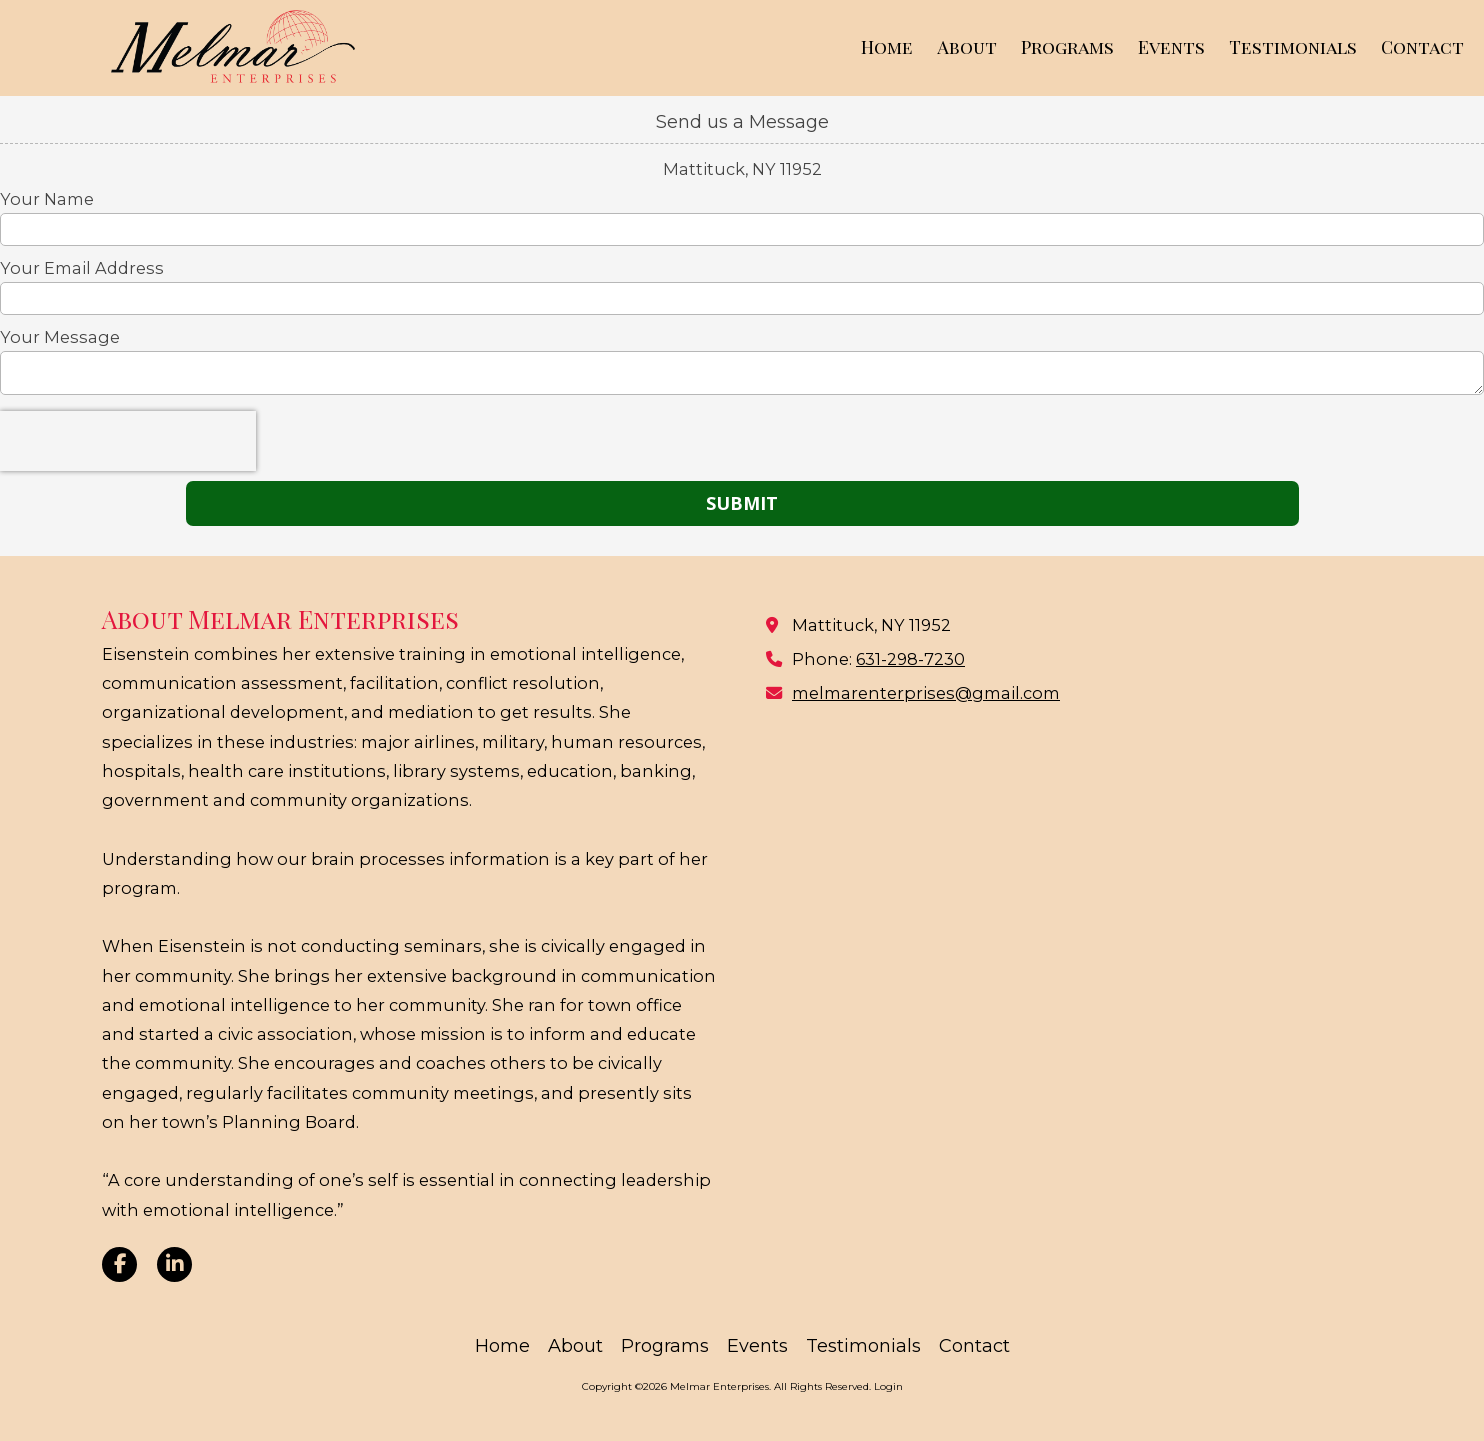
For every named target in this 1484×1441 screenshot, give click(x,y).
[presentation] (128, 441)
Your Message (60, 337)
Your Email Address (82, 268)
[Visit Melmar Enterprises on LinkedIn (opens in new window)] (174, 1264)
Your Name (47, 199)
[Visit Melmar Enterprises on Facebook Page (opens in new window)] (119, 1264)
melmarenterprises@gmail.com (926, 693)
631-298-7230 (910, 659)
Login (888, 1386)
